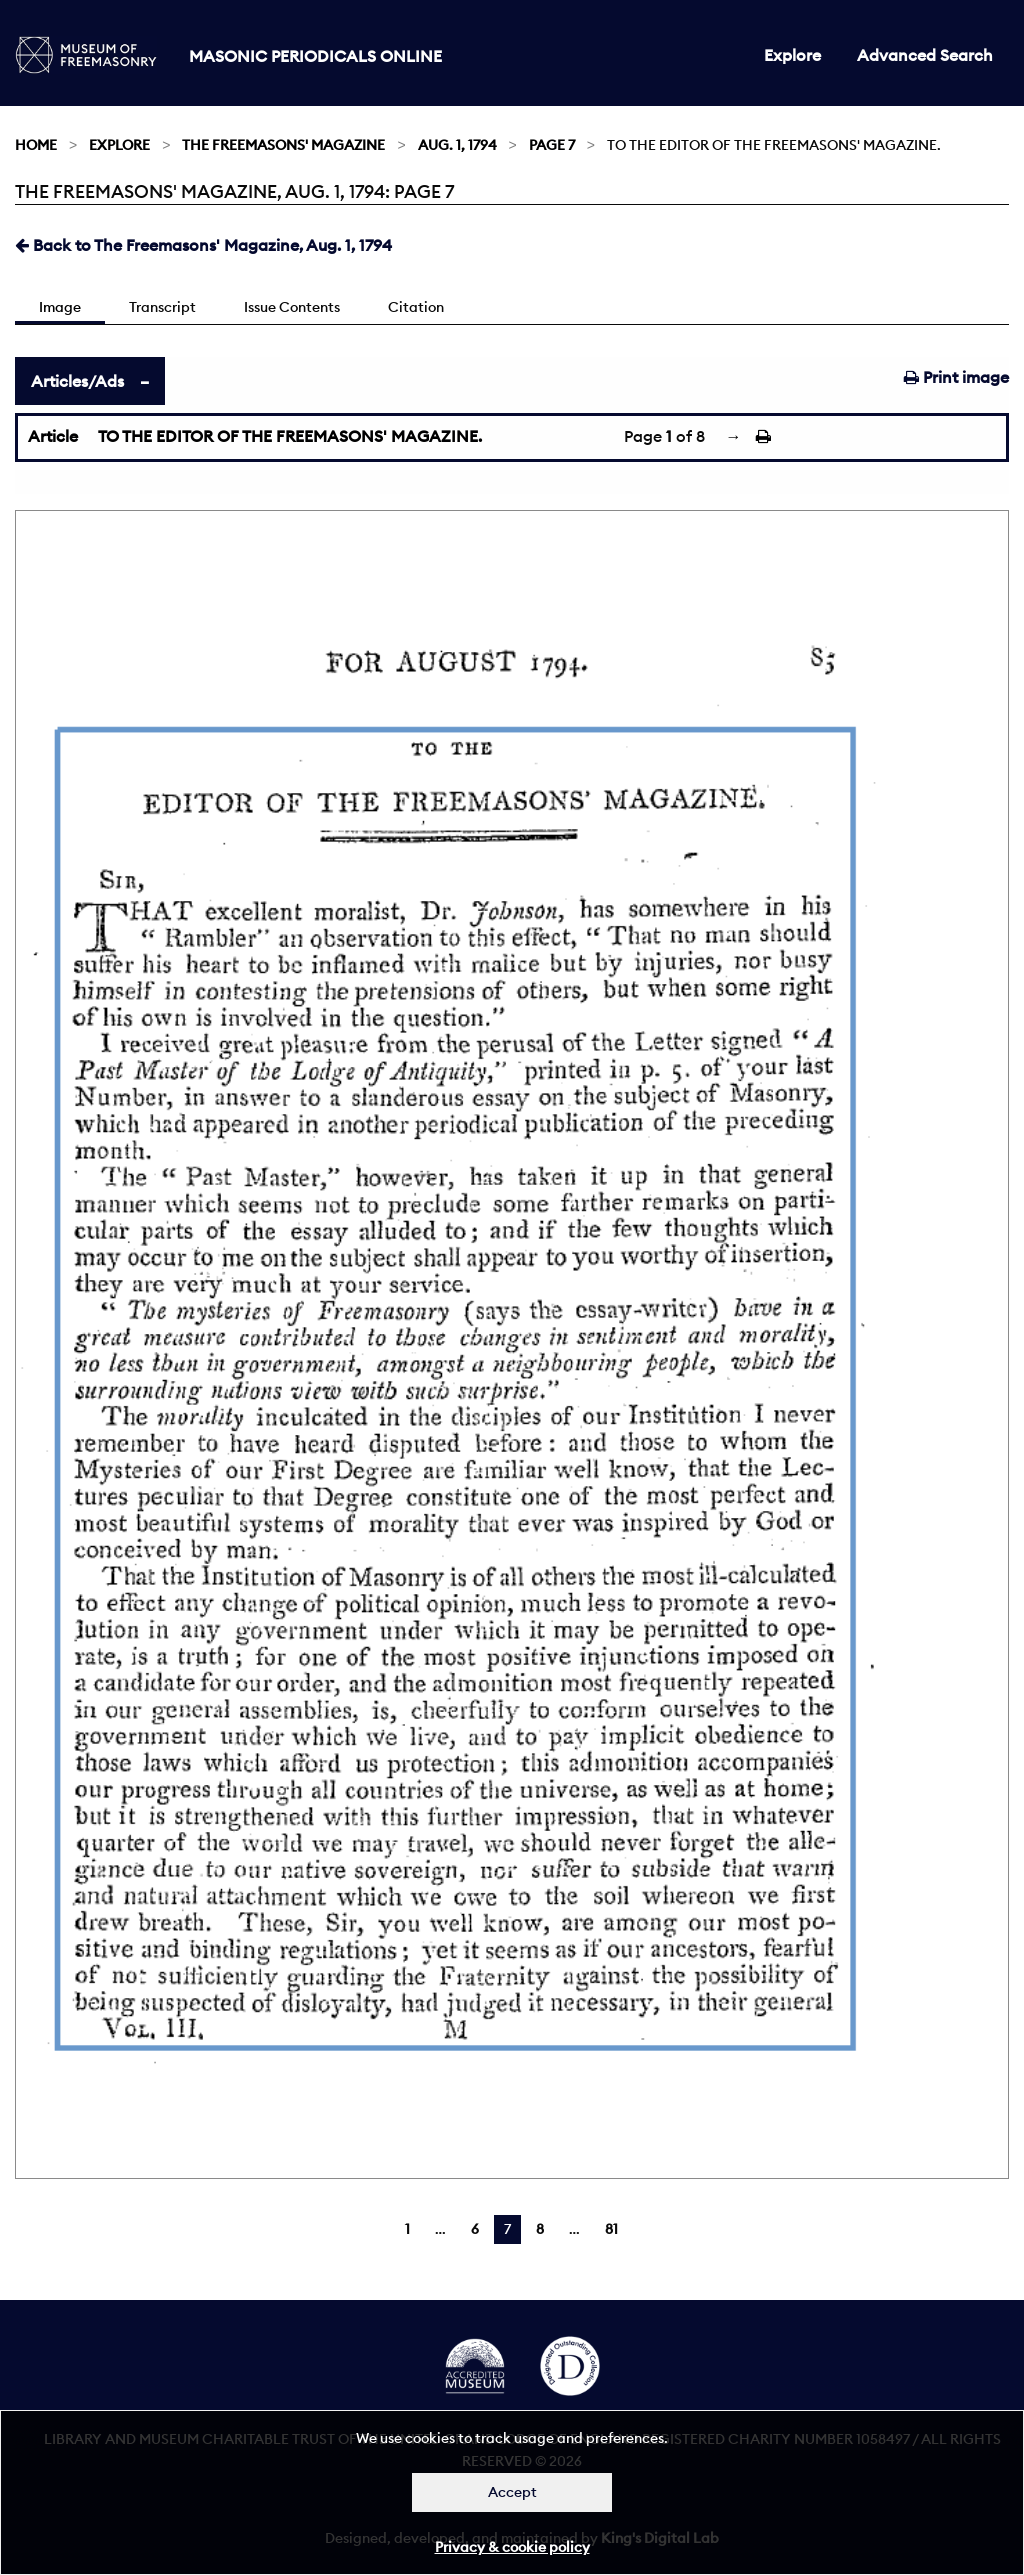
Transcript (162, 307)
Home (36, 145)
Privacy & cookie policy (512, 2547)
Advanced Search (925, 55)
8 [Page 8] (540, 2229)
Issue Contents (292, 307)
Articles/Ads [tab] (77, 381)
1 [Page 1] (407, 2229)
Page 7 (552, 145)
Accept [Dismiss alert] (512, 2492)
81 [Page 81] (611, 2229)
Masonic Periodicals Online (315, 56)
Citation (416, 307)
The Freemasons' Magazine (283, 145)
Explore (792, 55)
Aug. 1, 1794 (457, 145)
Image (60, 307)
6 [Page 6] (475, 2229)
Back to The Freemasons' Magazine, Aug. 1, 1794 (203, 245)
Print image (956, 377)
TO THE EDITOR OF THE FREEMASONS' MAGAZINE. (290, 436)
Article (53, 436)
